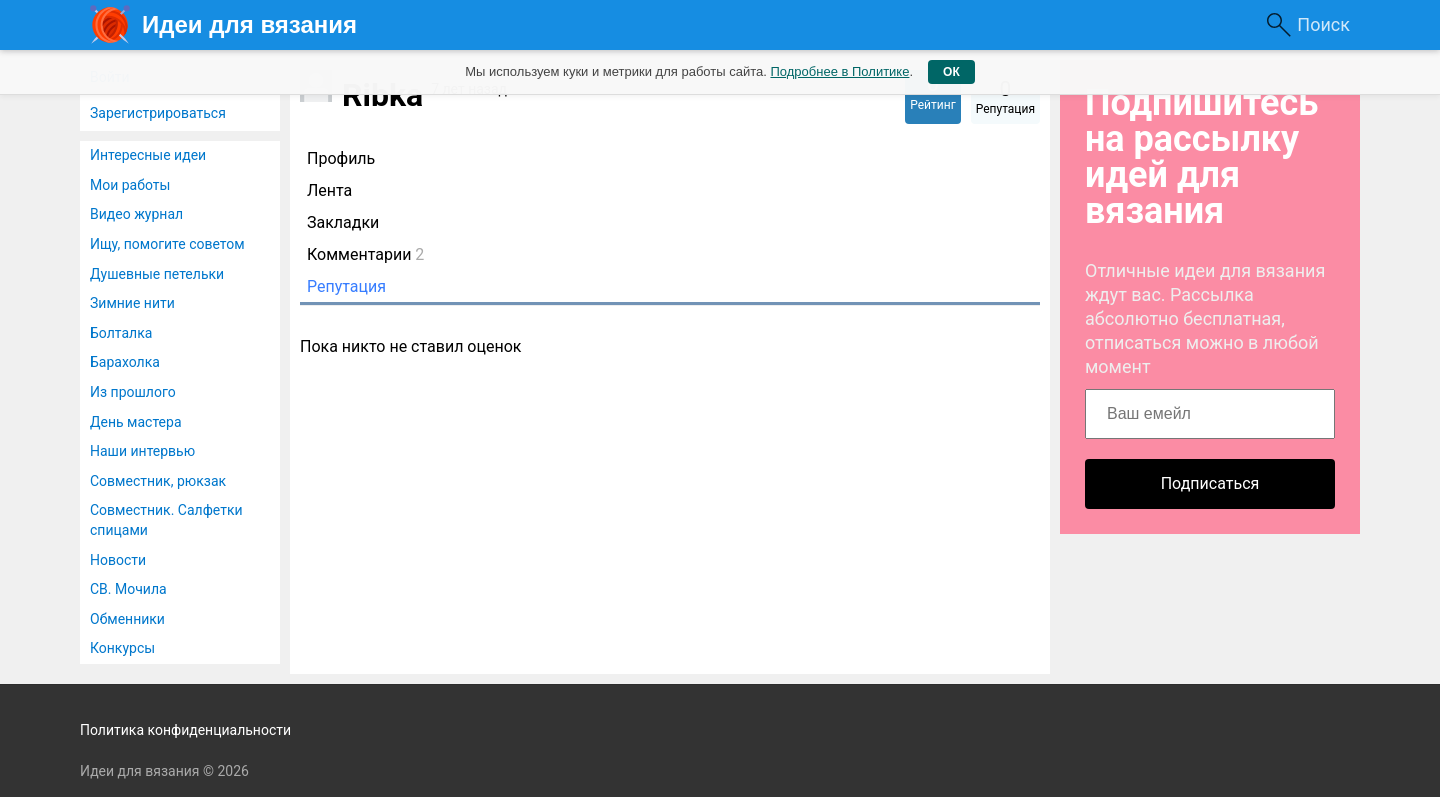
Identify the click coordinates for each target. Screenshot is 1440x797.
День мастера (136, 422)
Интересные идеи (148, 155)
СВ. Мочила (128, 589)
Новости (118, 560)
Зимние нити (132, 303)
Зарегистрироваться (158, 113)
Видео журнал (136, 214)
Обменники (127, 619)
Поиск (1323, 24)
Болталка (121, 333)
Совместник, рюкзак (158, 481)
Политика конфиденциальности (185, 730)
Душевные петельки (157, 274)
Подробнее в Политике (839, 71)
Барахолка (125, 362)
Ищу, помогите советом (167, 244)
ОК (951, 72)
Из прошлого (133, 392)
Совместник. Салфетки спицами (166, 520)
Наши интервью (142, 451)
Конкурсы (122, 648)
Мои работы (130, 185)
